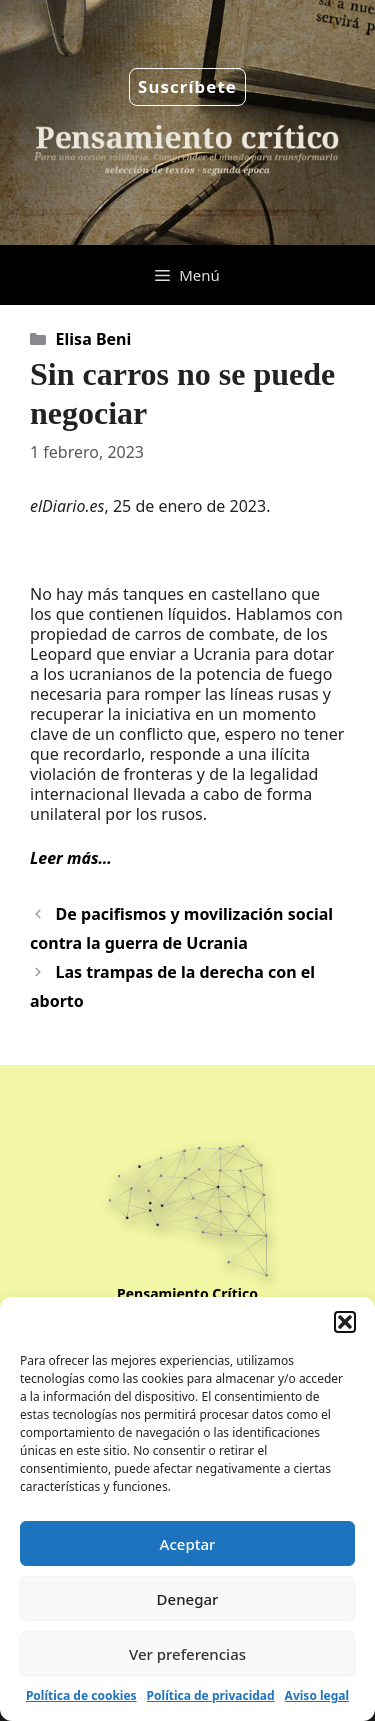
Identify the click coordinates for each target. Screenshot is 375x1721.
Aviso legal (317, 1695)
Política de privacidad (211, 1695)
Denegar (188, 1599)
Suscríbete (187, 86)
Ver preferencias (187, 1654)
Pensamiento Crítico (187, 1293)
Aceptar (188, 1544)
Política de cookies (81, 1695)
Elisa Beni (94, 339)
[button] (345, 1322)
